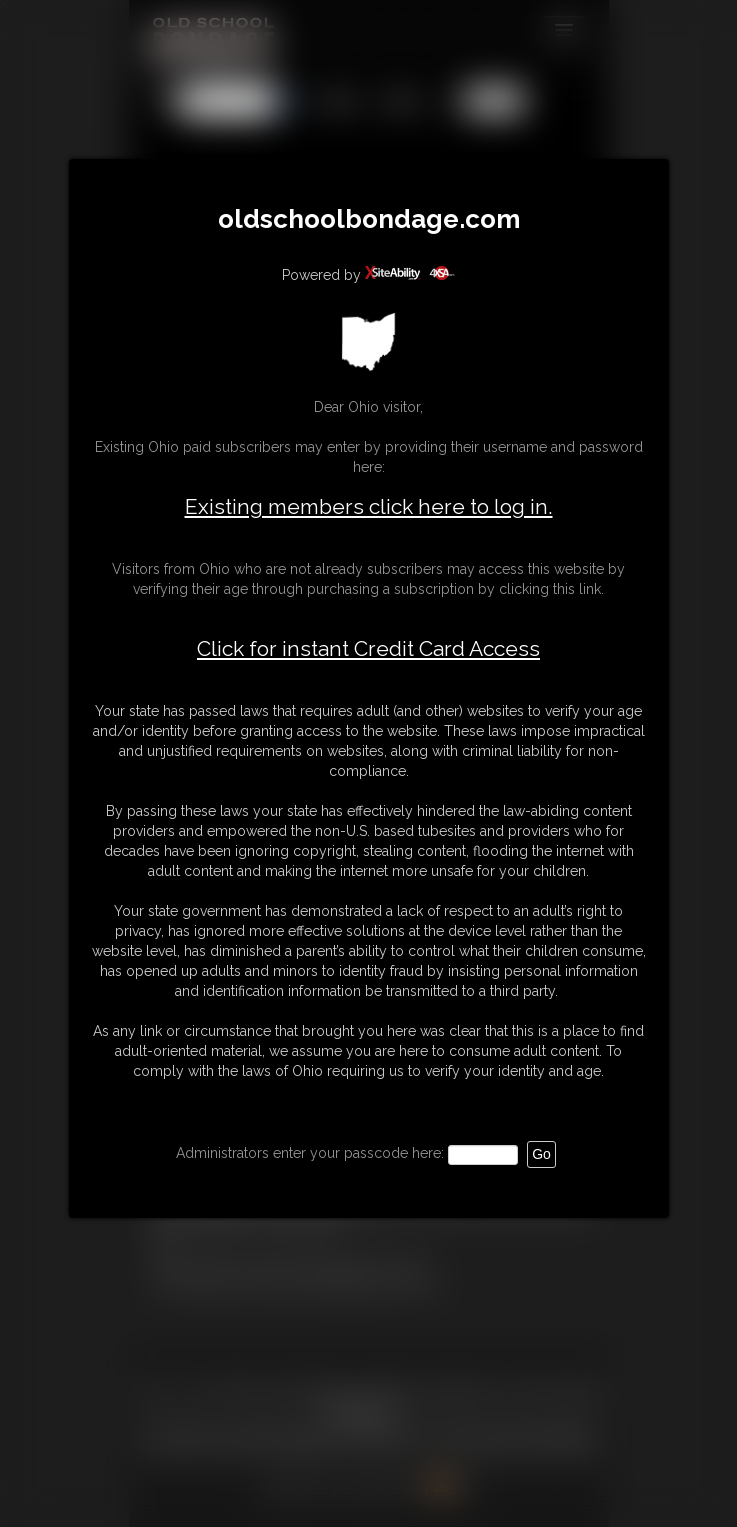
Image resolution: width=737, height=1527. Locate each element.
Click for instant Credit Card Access (368, 649)
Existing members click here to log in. (369, 506)
